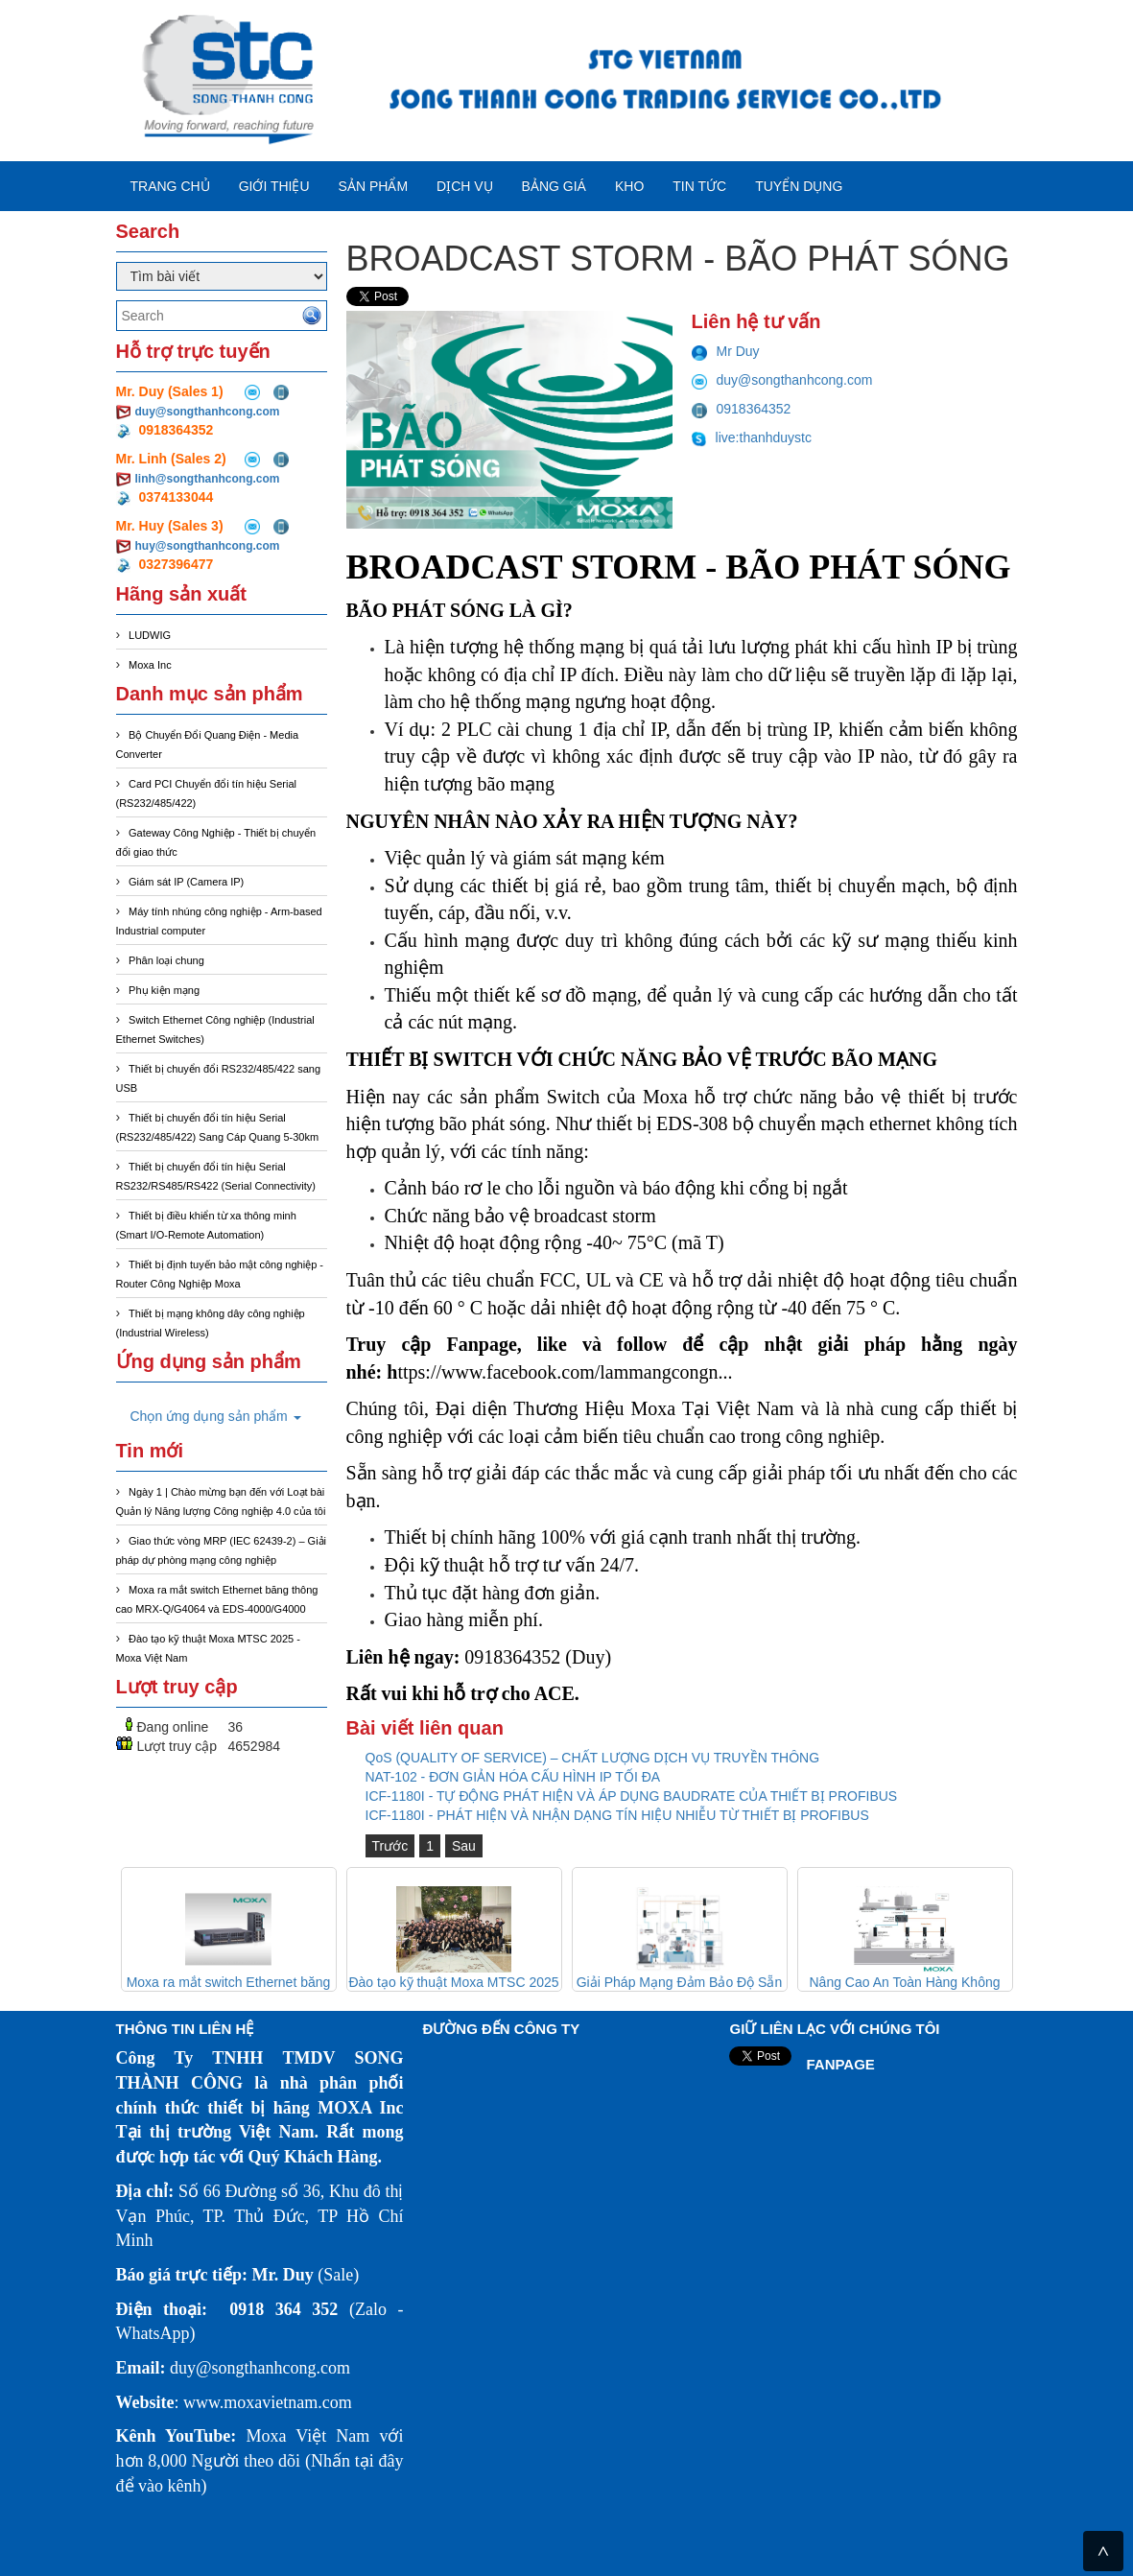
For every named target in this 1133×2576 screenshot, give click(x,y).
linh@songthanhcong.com (207, 478)
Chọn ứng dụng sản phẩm (215, 1416)
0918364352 (741, 408)
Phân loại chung (166, 960)
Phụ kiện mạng (164, 990)
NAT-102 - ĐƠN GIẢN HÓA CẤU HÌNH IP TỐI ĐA (513, 1776)
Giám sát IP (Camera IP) (186, 881)
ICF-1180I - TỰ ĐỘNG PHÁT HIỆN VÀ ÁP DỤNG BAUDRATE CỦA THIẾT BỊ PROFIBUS (632, 1796)
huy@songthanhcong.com (207, 546)
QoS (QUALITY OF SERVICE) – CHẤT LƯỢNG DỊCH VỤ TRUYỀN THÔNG (593, 1757)
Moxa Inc (150, 665)
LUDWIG (150, 635)
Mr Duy (726, 351)
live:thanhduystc (752, 437)
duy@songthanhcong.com (207, 411)
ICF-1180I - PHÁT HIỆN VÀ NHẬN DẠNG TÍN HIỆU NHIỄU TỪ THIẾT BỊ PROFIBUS (617, 1815)
